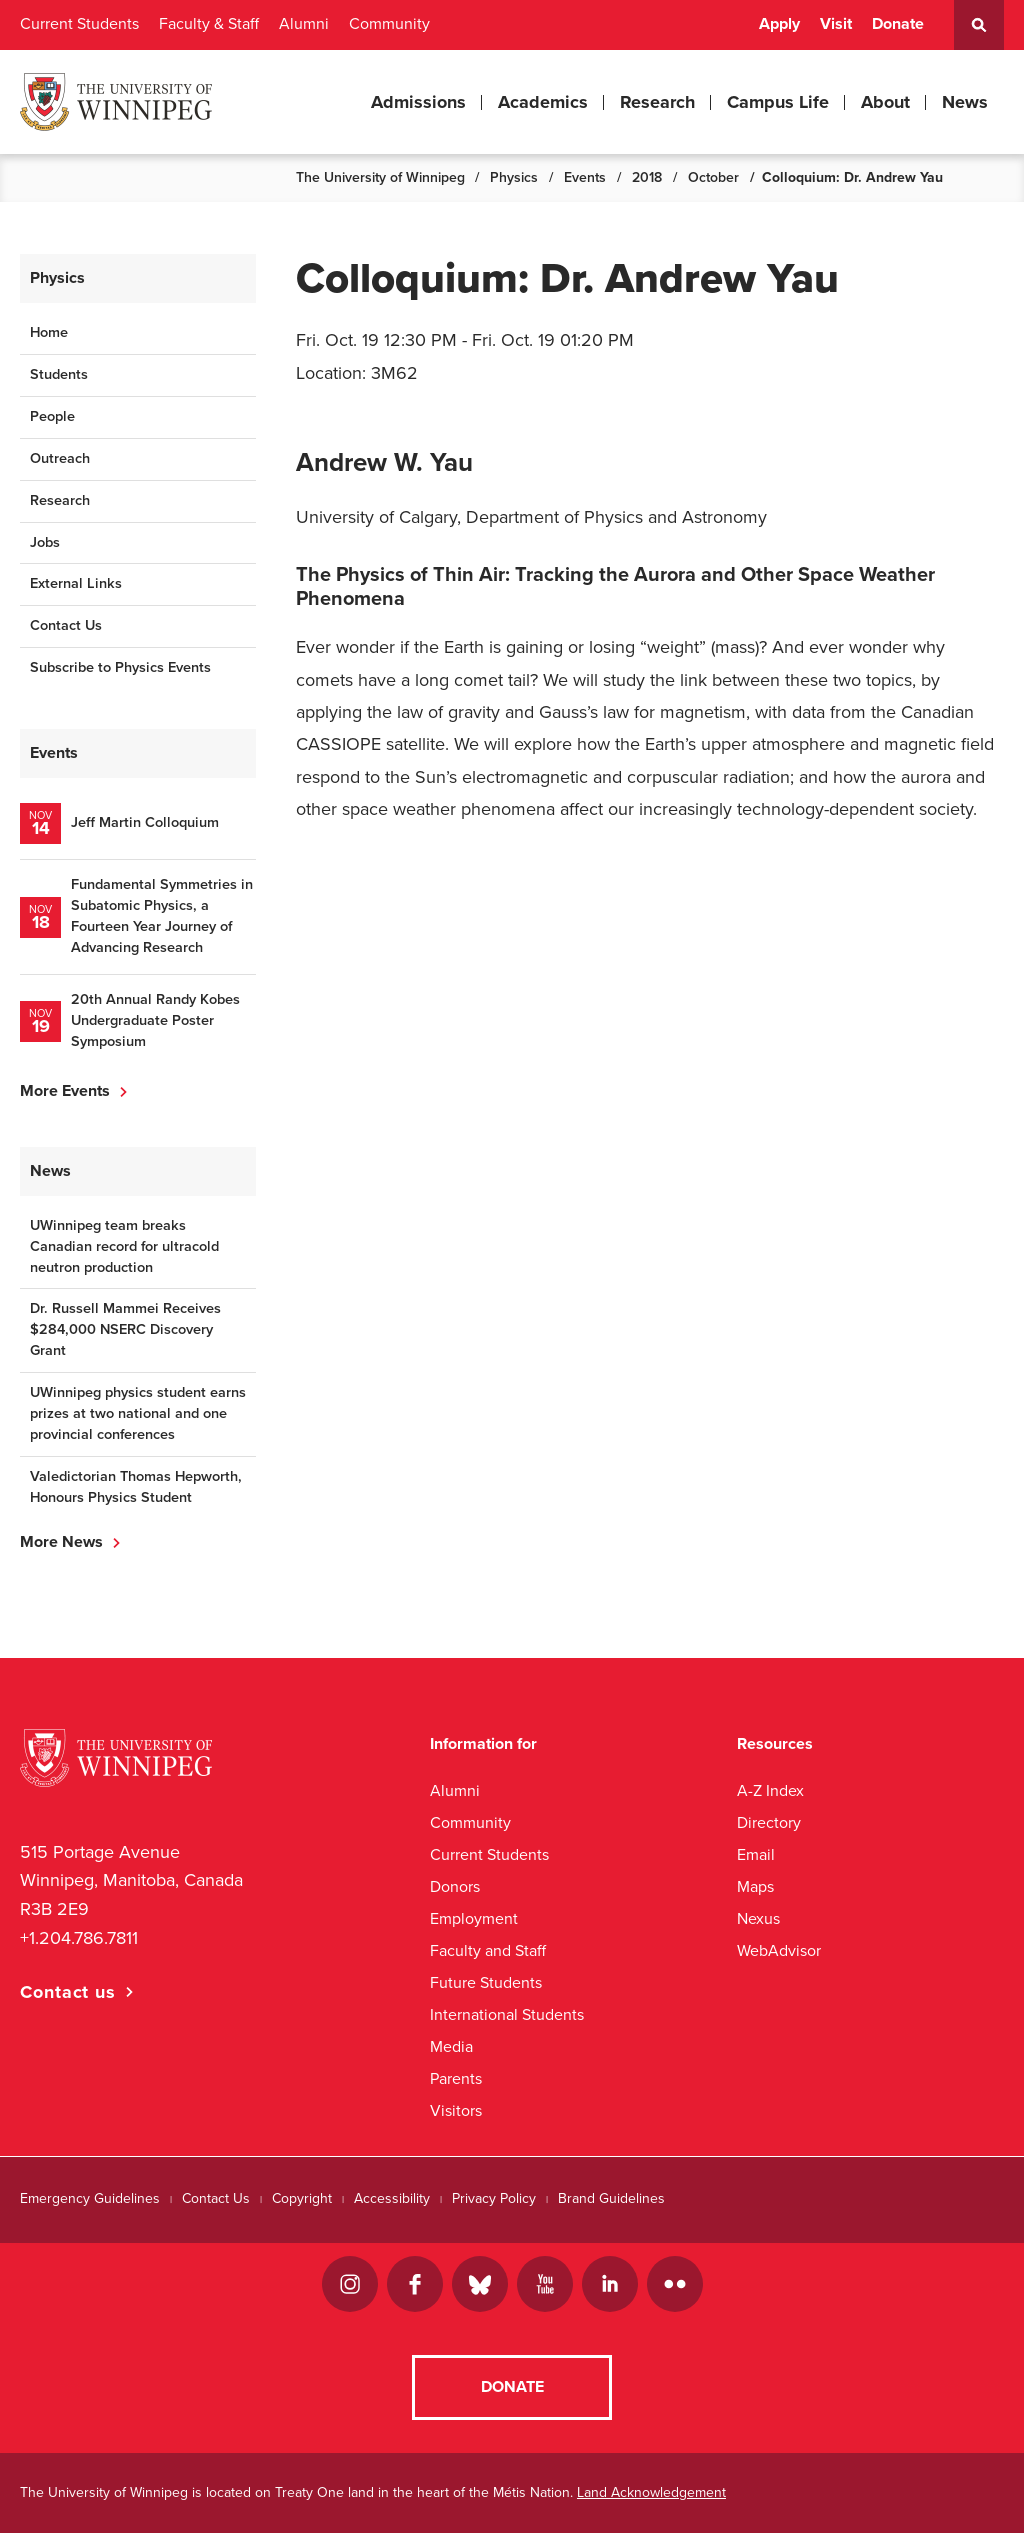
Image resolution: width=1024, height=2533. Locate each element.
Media (451, 2046)
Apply (779, 24)
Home (49, 332)
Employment (474, 1918)
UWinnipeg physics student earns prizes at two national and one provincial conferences (138, 1413)
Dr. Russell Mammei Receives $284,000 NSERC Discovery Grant (125, 1329)
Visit (836, 24)
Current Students (79, 24)
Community (389, 24)
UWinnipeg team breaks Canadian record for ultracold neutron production (124, 1246)
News (965, 102)
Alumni (304, 24)
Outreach (60, 458)
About (885, 102)
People (52, 416)
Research (657, 102)
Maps (755, 1886)
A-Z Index (770, 1790)
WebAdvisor (779, 1950)
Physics (514, 177)
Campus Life (778, 102)
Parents (456, 2078)
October (713, 177)
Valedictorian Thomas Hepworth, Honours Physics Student (136, 1487)
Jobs (45, 542)
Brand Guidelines (611, 2198)
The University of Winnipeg (380, 177)
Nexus (758, 1918)
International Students (507, 2014)
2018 (647, 177)
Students (59, 374)
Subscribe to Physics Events (120, 667)
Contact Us (66, 625)
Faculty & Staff (209, 24)
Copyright (302, 2198)
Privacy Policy (494, 2198)
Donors (455, 1886)
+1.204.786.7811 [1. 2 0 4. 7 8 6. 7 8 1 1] (79, 1938)
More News (61, 1542)
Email (756, 1854)
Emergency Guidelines (90, 2198)
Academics (543, 102)
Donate (898, 24)
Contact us (68, 1992)
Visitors (456, 2110)
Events (585, 177)
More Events (65, 1091)
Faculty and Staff (488, 1950)
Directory (769, 1822)
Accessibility (392, 2198)
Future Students (486, 1982)
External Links (76, 583)
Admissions (418, 102)
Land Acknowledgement (651, 2492)
